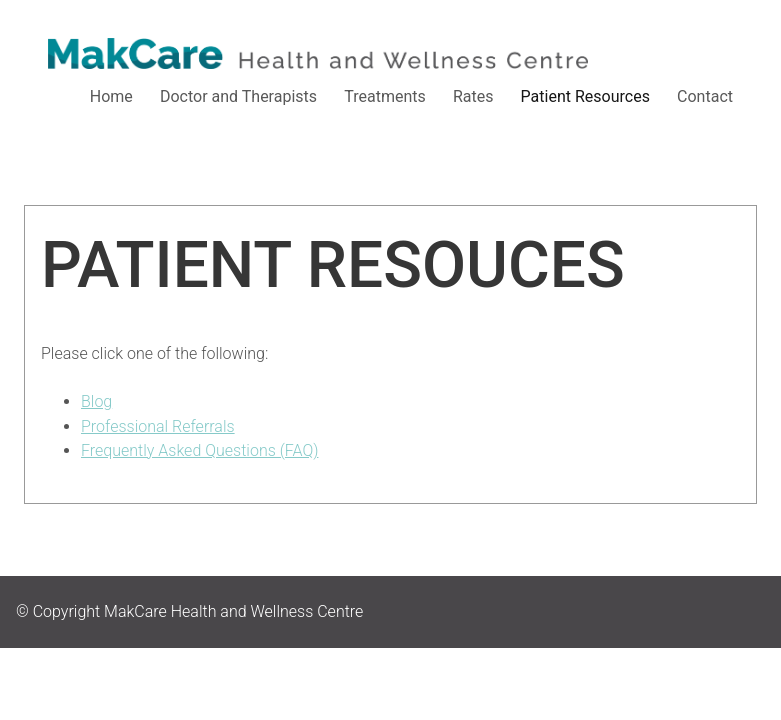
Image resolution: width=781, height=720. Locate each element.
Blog (96, 401)
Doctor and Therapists (238, 96)
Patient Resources (585, 96)
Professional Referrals (158, 426)
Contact (705, 96)
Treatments (385, 96)
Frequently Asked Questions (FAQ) (199, 450)
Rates (473, 96)
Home (111, 96)
